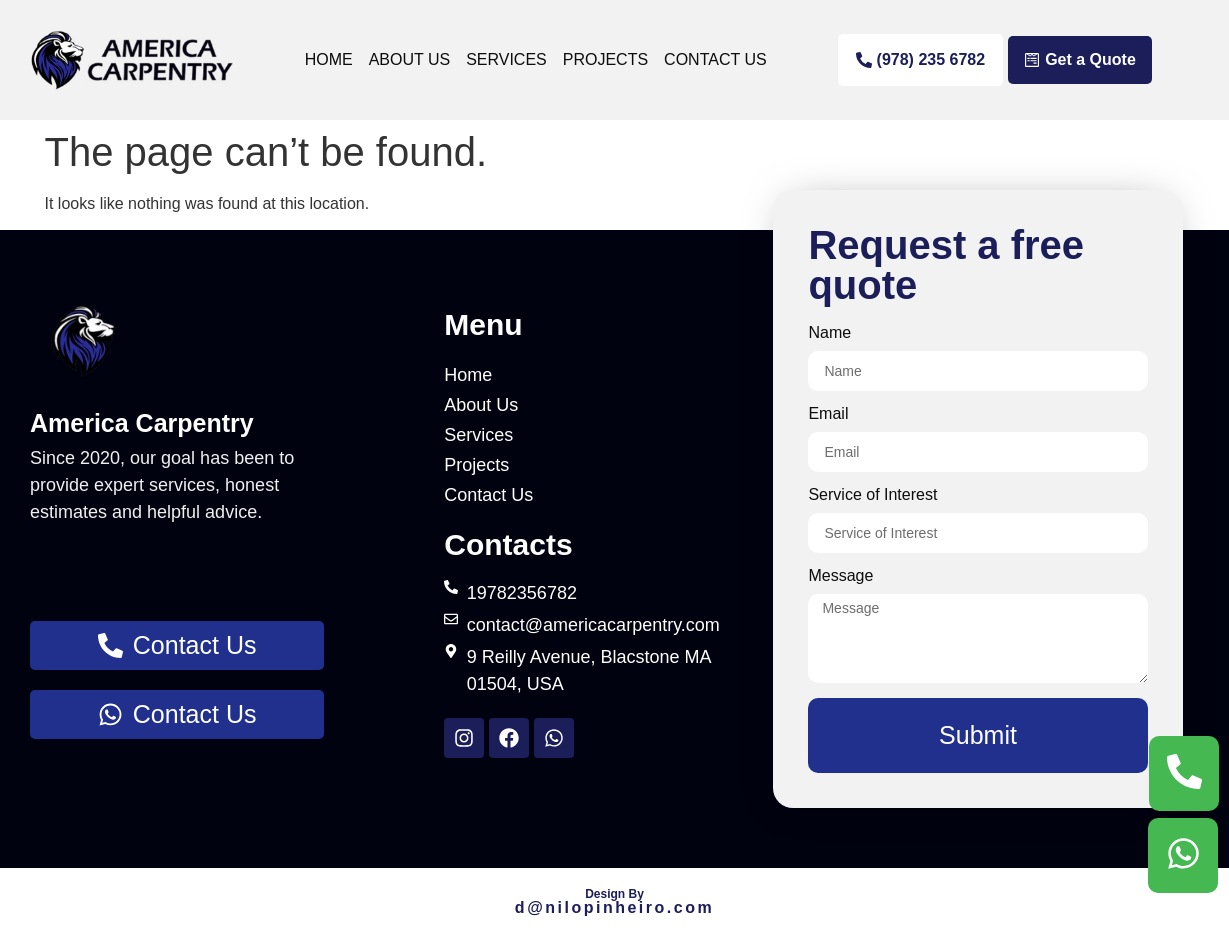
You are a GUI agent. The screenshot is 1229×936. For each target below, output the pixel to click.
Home (329, 59)
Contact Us (715, 59)
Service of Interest (872, 495)
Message (840, 576)
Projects (605, 59)
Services (506, 59)
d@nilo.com (614, 907)
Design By (614, 894)
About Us (410, 59)
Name (829, 333)
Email (828, 414)
